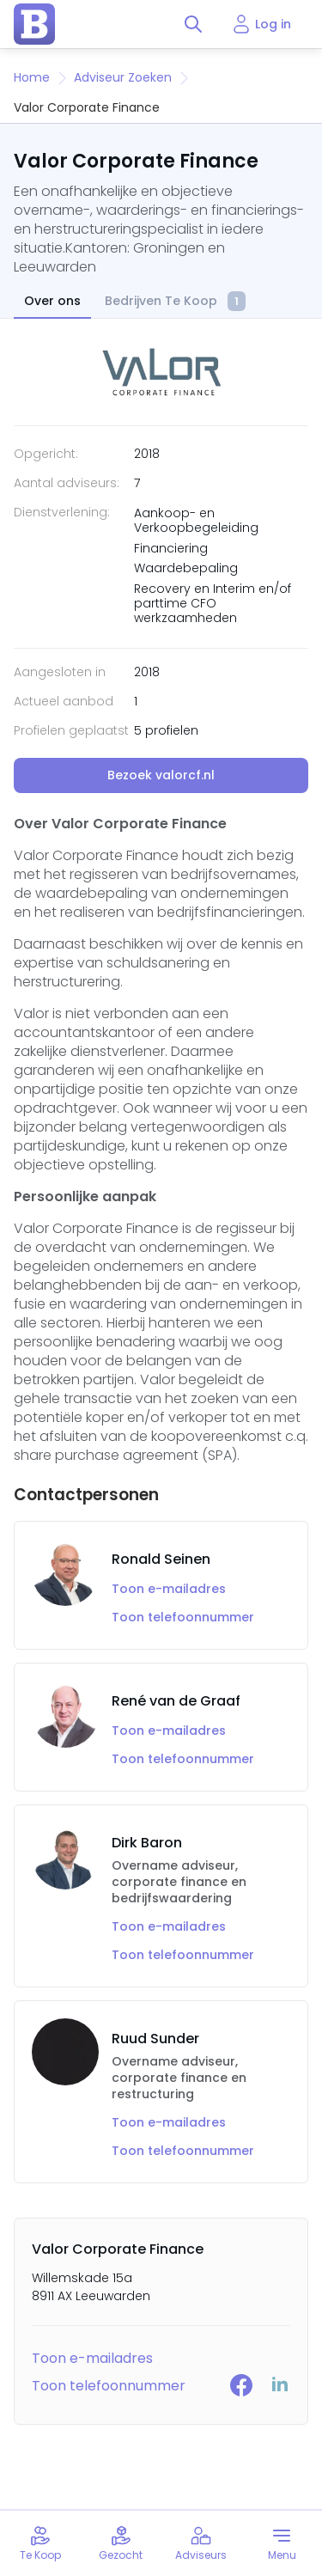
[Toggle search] (193, 24)
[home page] (34, 24)
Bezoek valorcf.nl (161, 775)
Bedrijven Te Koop (175, 302)
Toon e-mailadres (169, 1589)
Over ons (52, 301)
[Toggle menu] (281, 2543)
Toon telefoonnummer (183, 1617)
